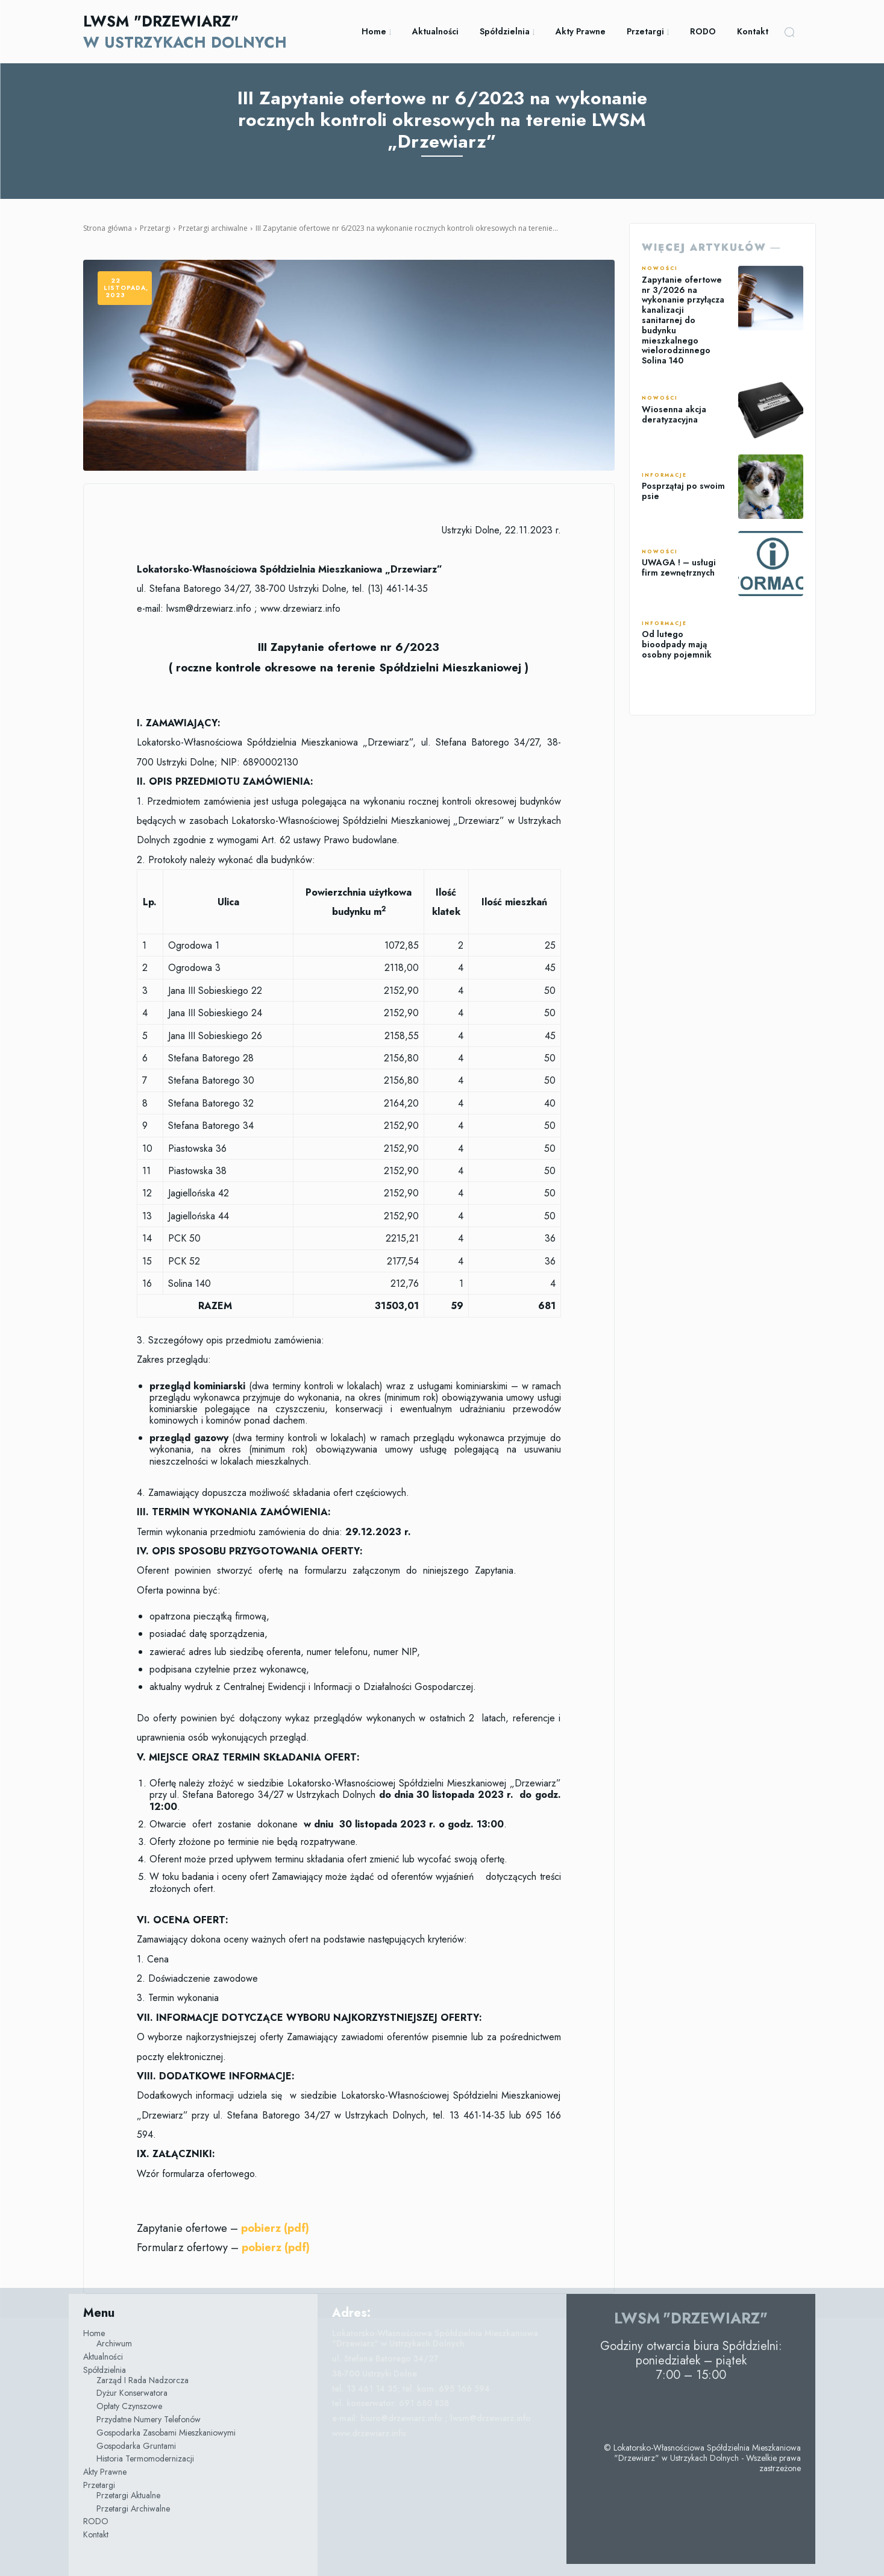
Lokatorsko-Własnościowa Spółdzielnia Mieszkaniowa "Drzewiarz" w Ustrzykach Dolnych (435, 2338)
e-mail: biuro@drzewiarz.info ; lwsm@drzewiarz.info (431, 2418)
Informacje (664, 476)
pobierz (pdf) (276, 2247)
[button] (789, 32)
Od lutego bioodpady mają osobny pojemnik (677, 644)
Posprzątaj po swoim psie (683, 491)
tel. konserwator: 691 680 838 (390, 2403)
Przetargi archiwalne (213, 228)
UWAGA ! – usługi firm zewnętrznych (679, 567)
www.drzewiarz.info (369, 2433)
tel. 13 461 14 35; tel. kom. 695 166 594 (411, 2389)
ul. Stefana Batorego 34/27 (385, 2358)
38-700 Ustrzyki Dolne (374, 2373)
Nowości (660, 269)
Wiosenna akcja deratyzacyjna (674, 414)
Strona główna (107, 228)
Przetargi (155, 228)
